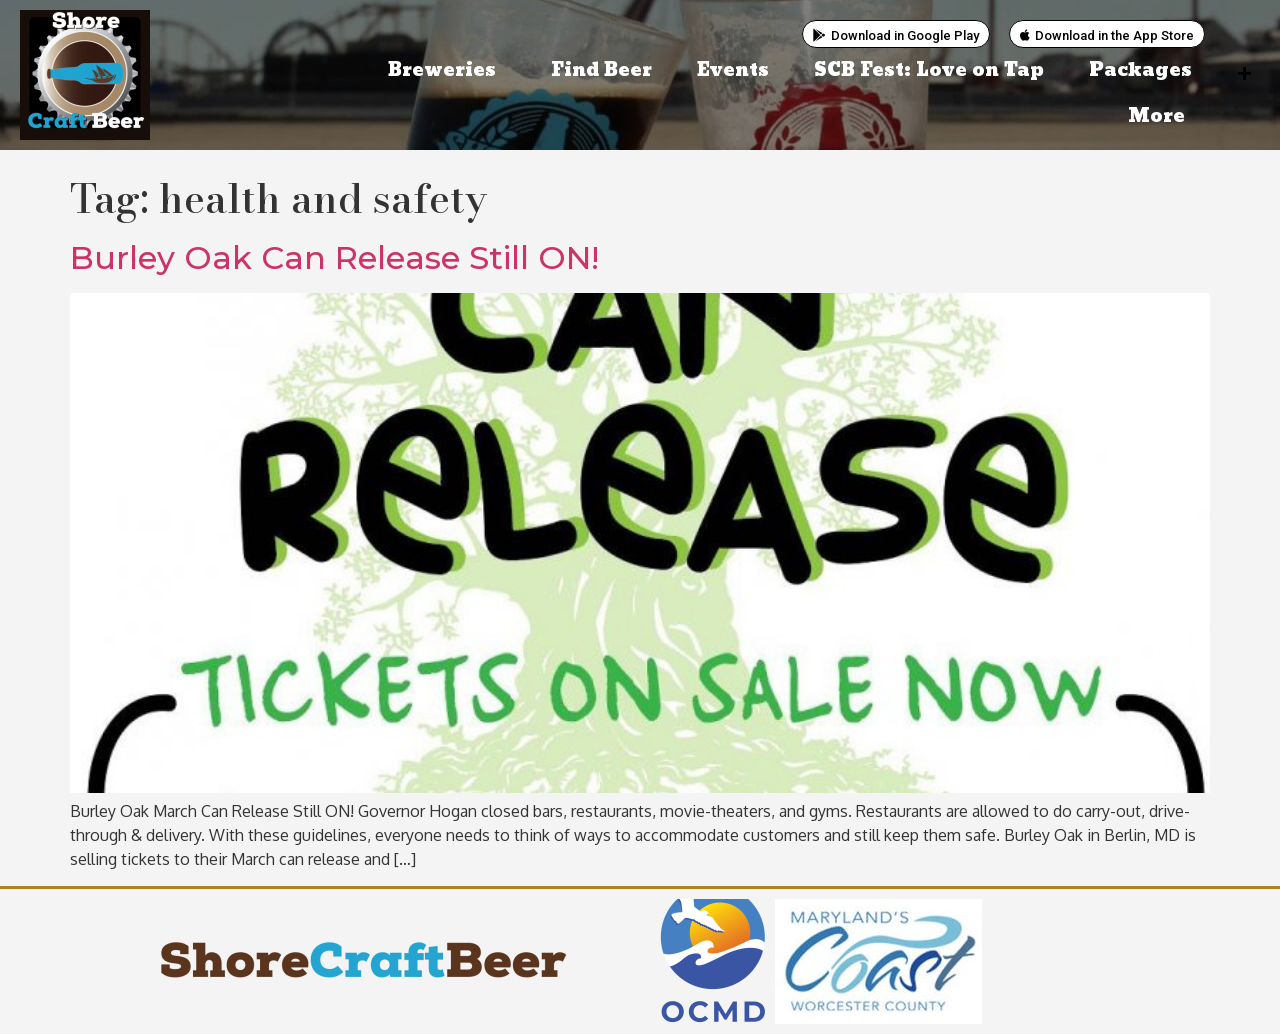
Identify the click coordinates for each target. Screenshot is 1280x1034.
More (1161, 116)
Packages (1140, 70)
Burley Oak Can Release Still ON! (334, 257)
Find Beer (601, 70)
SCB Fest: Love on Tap (929, 70)
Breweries (447, 70)
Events (733, 70)
